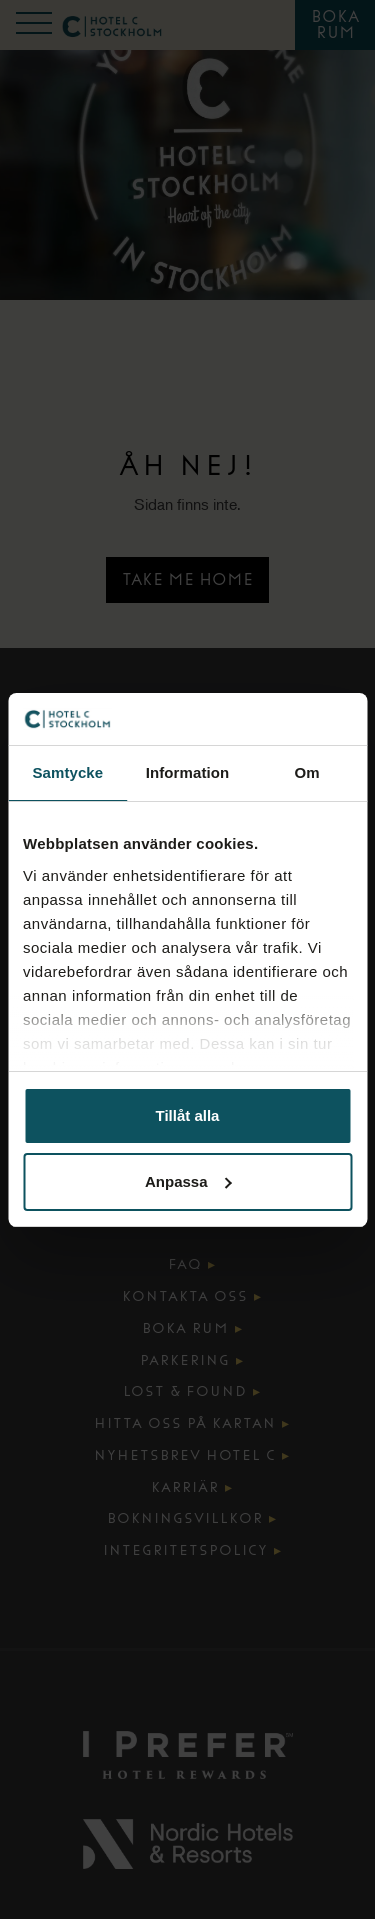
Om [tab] (307, 772)
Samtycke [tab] (67, 772)
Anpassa (188, 1181)
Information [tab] (188, 772)
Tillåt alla (188, 1115)
